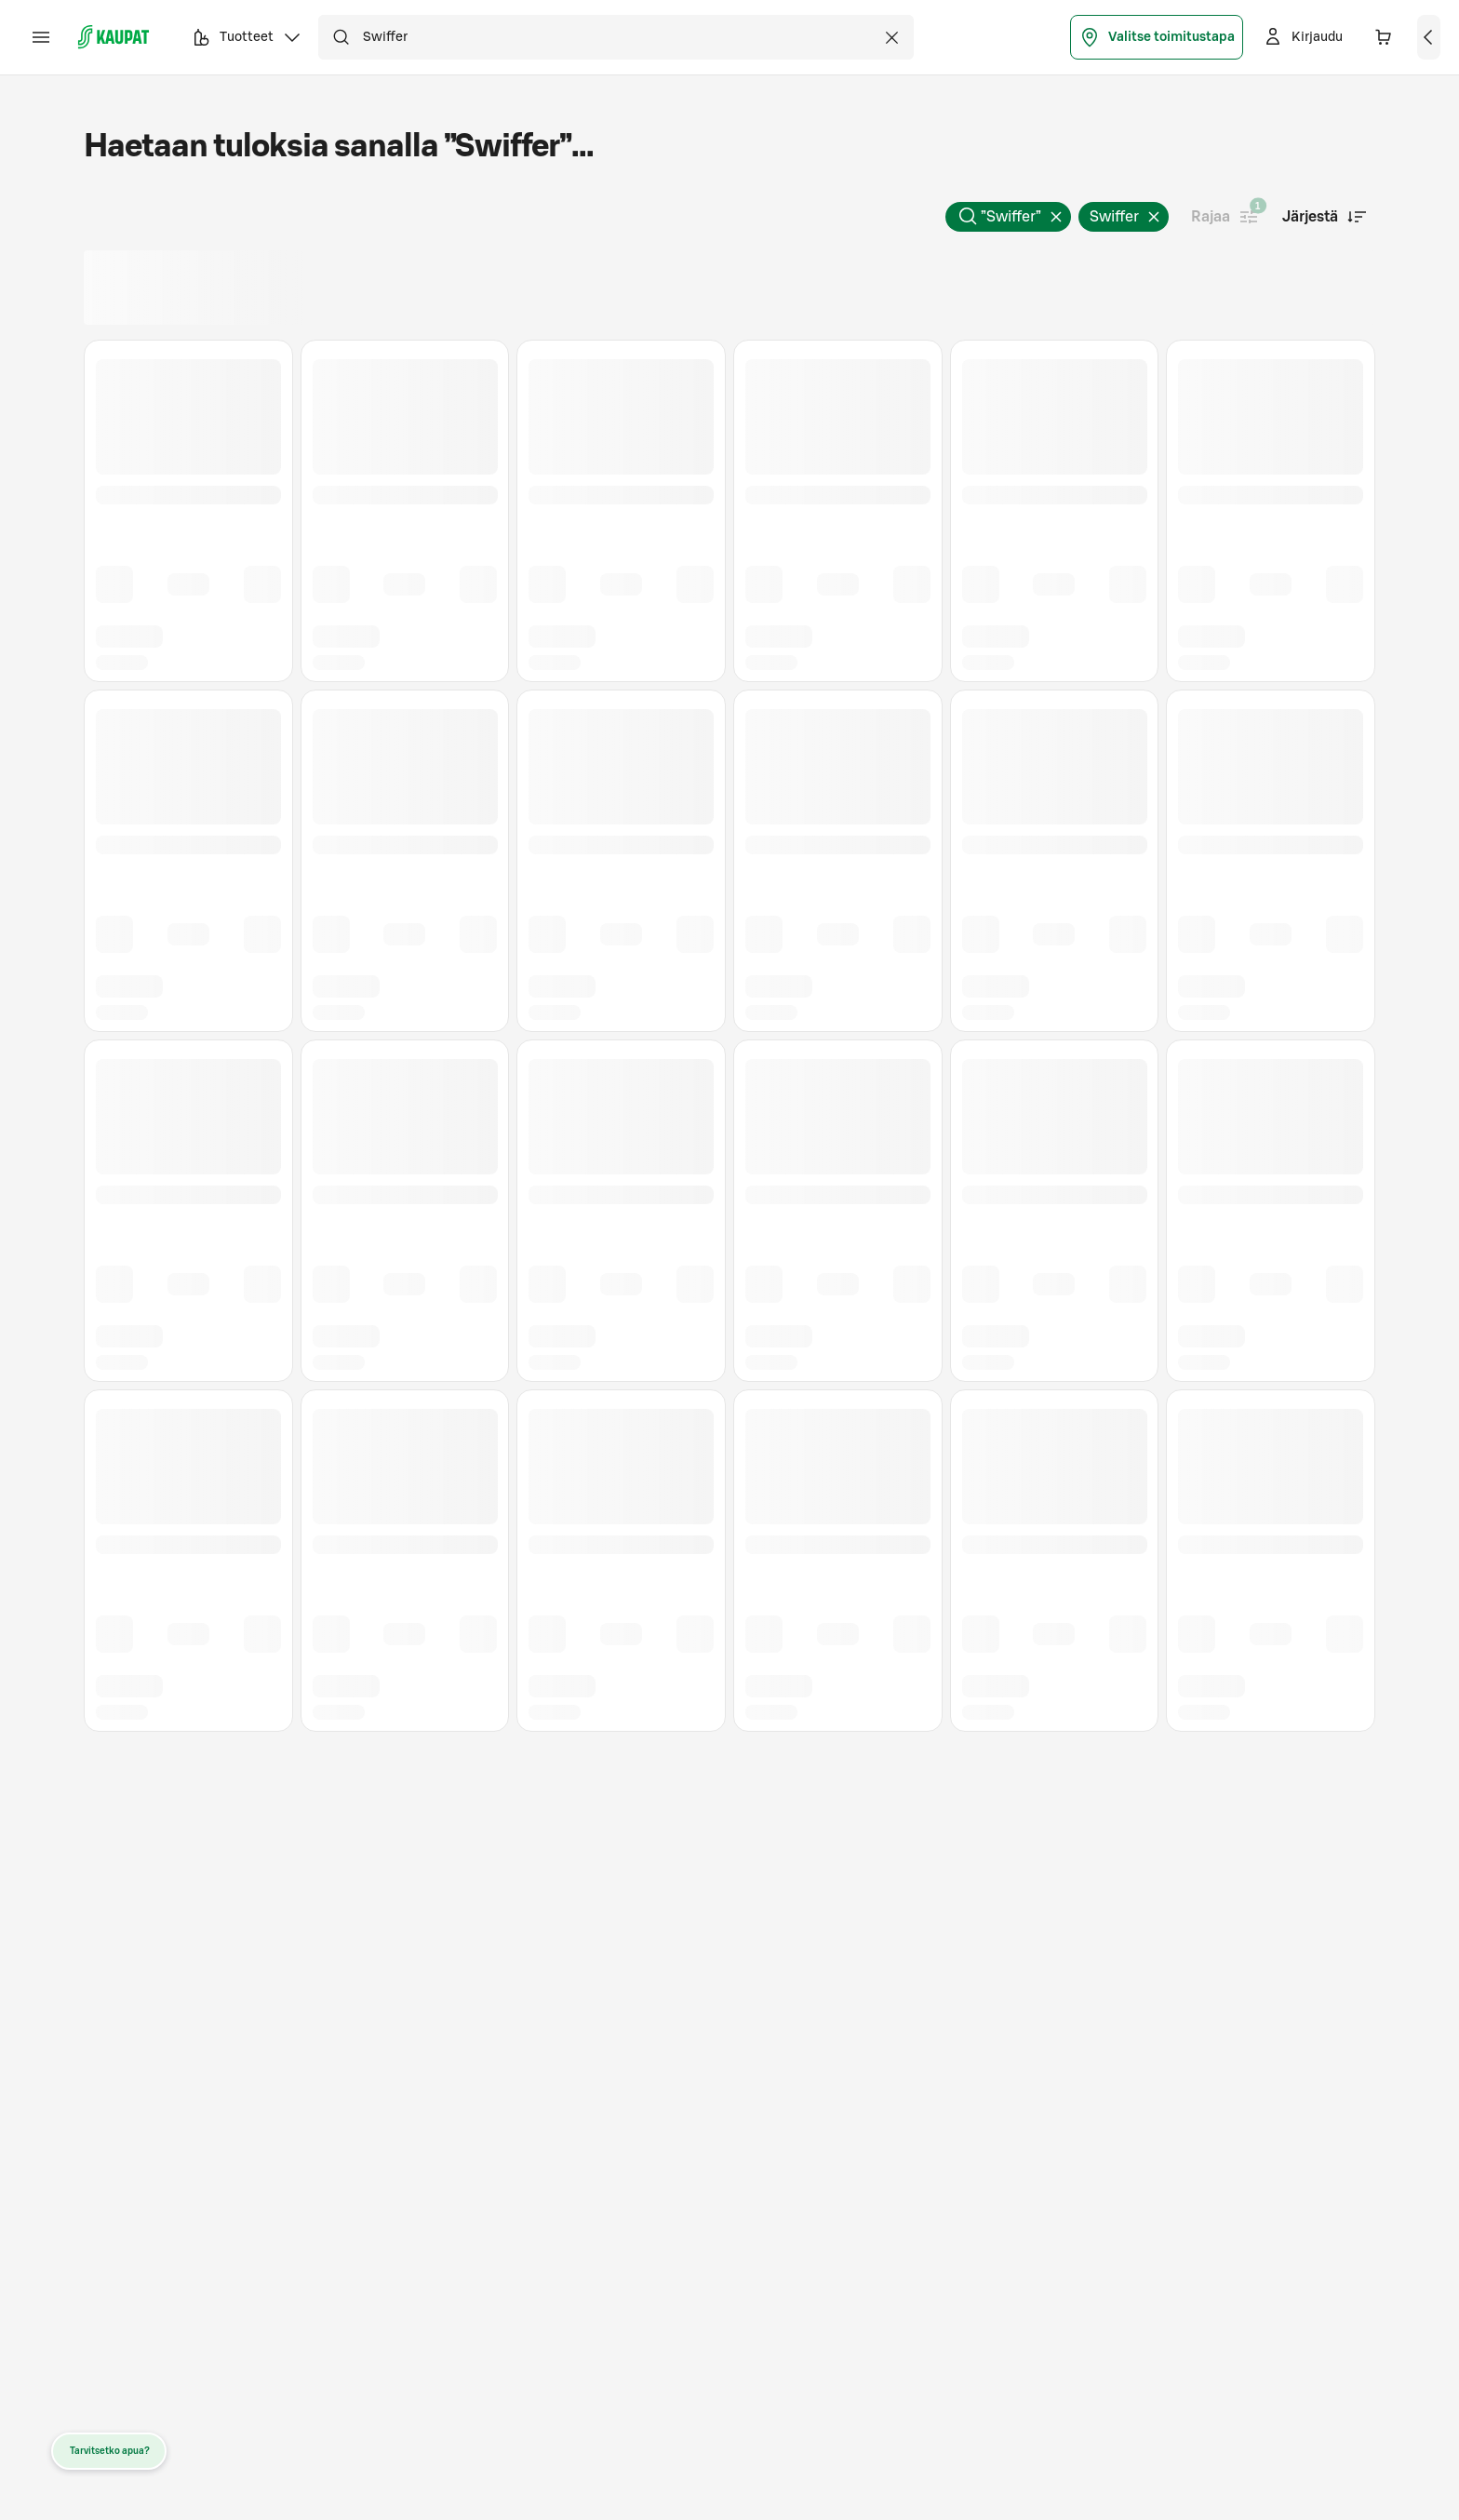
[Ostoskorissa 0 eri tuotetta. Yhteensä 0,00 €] (1383, 37)
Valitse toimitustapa (1156, 37)
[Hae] (340, 37)
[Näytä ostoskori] (1429, 37)
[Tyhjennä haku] (891, 37)
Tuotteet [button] (246, 40)
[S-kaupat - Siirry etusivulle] (113, 37)
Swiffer (1129, 220)
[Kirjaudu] (1302, 37)
